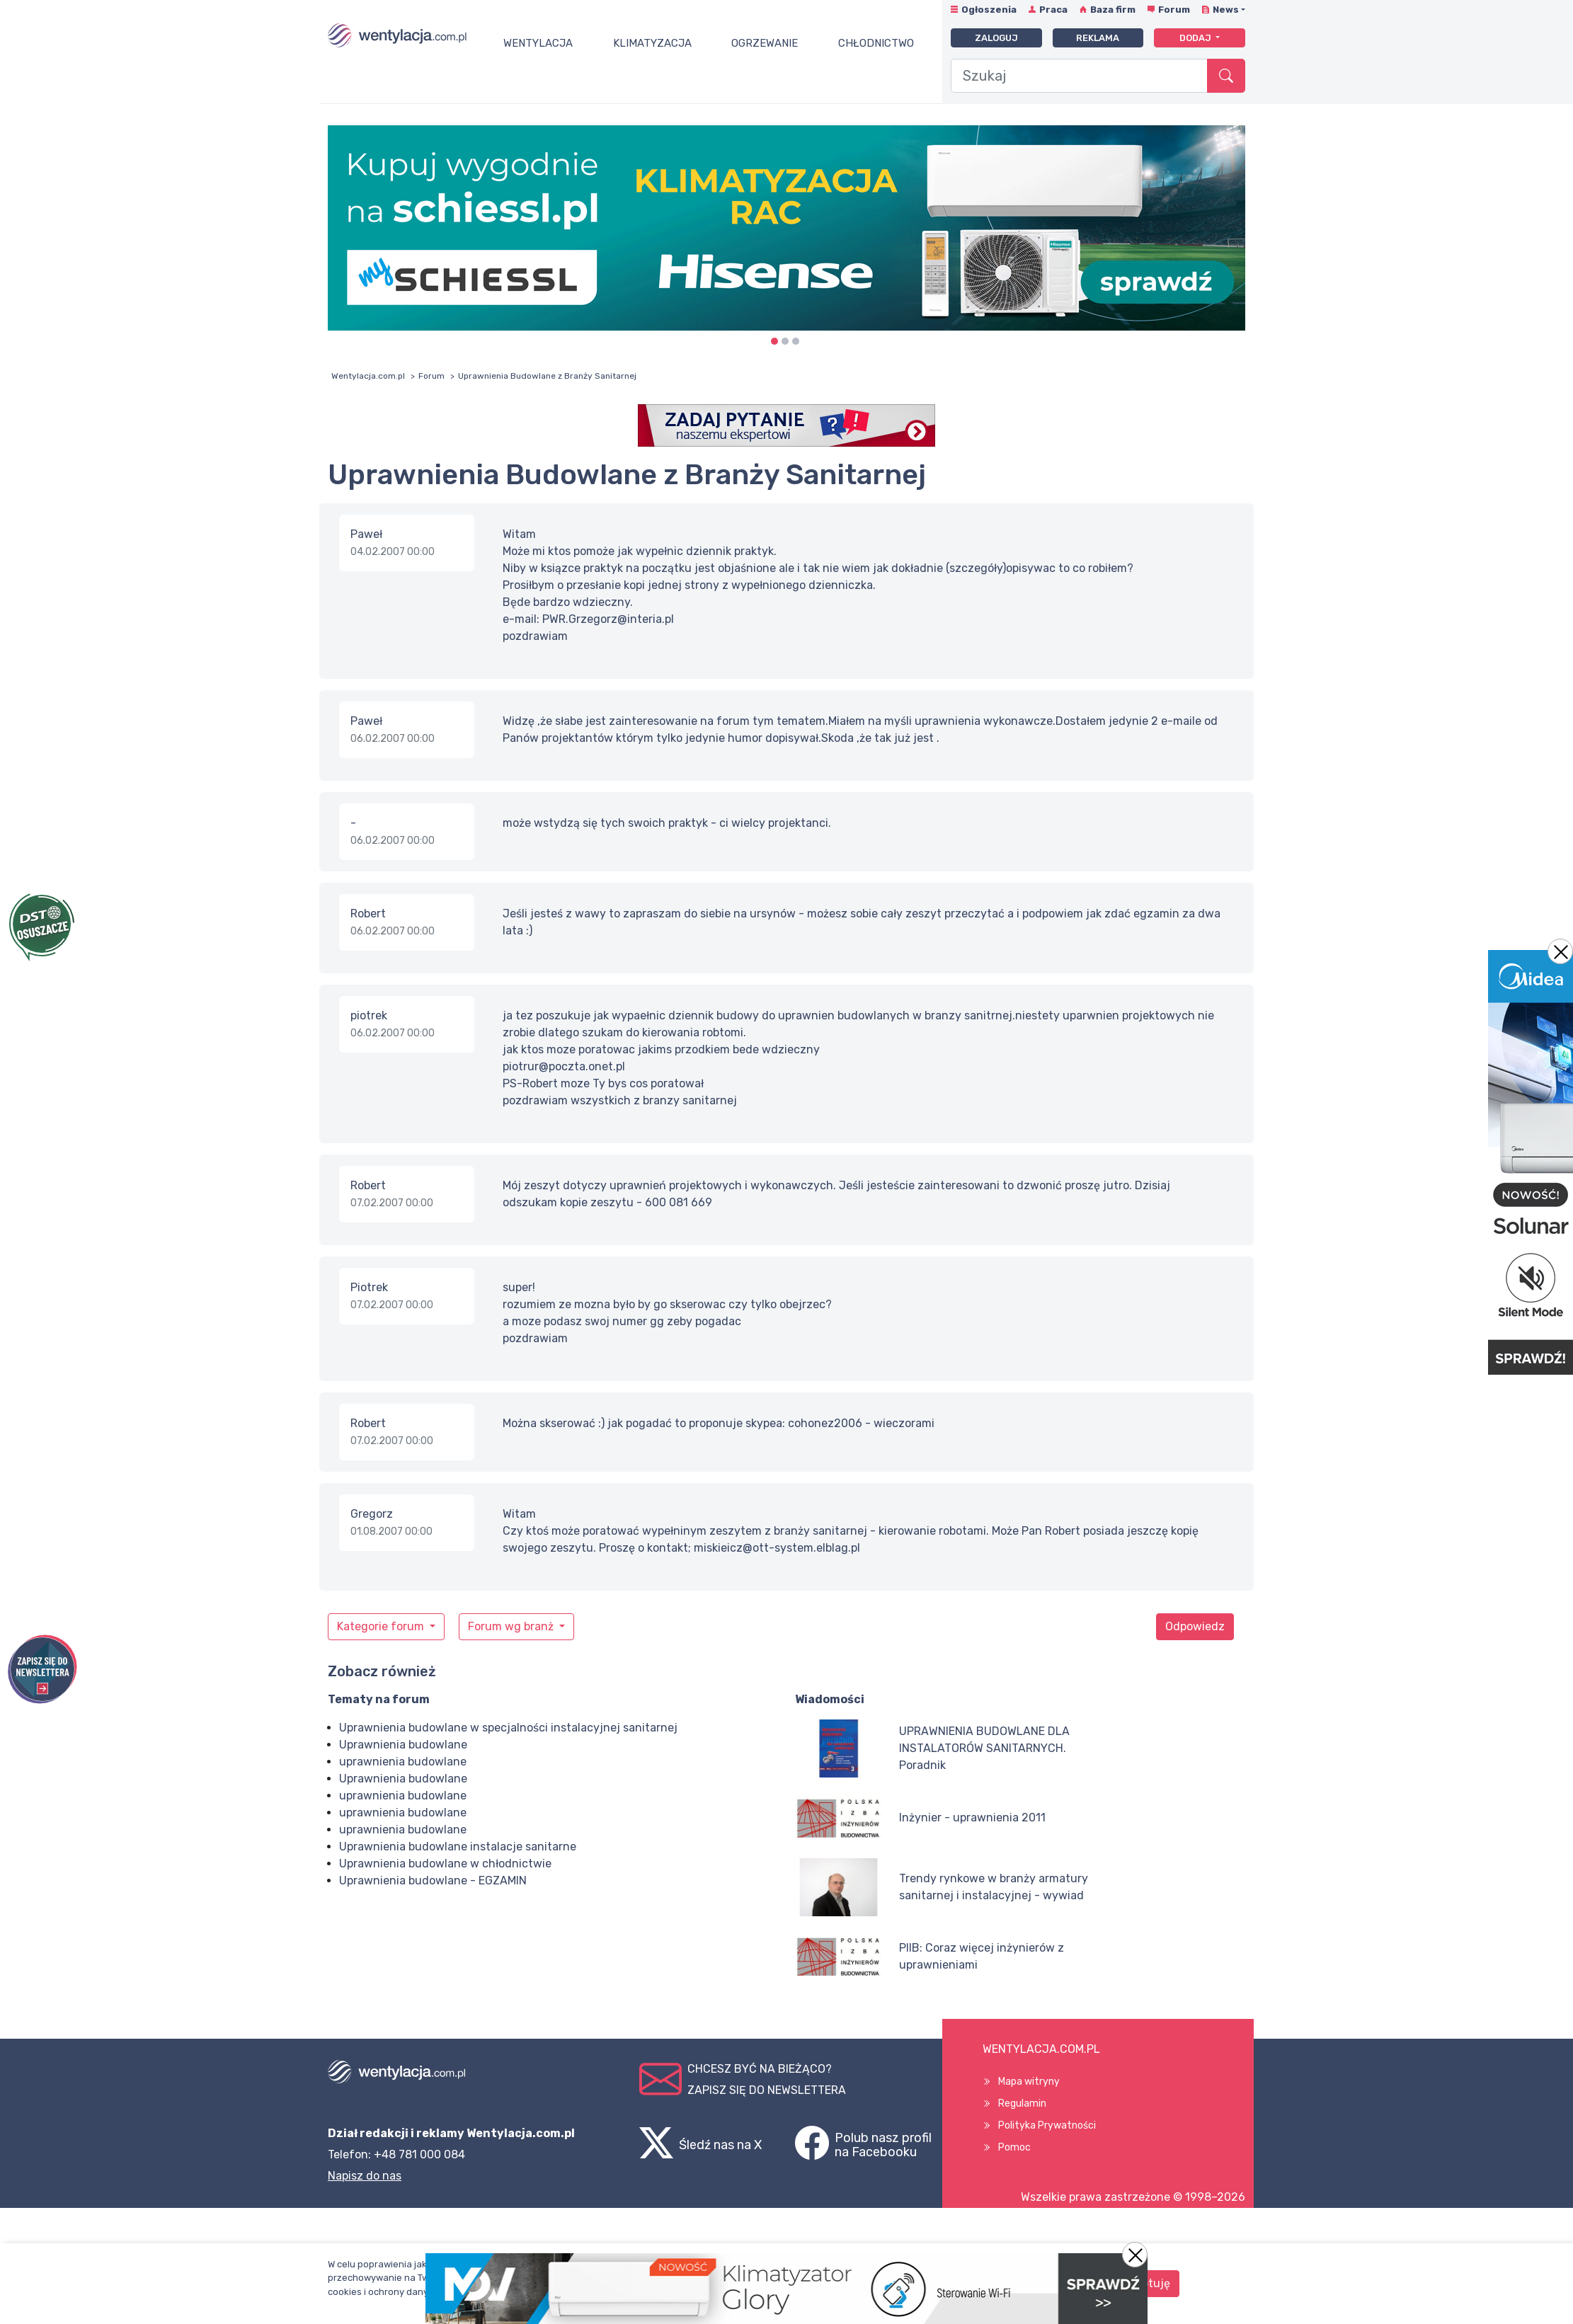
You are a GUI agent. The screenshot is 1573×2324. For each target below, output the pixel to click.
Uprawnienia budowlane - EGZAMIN (433, 1880)
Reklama (1097, 38)
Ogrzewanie (764, 43)
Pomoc (1014, 2147)
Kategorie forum (382, 1626)
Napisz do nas (364, 2175)
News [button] (1226, 9)
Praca (1053, 9)
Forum (1174, 9)
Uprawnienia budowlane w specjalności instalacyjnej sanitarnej (508, 1727)
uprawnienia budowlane (403, 1761)
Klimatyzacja (652, 43)
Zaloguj (996, 38)
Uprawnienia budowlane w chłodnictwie (445, 1863)
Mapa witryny (1029, 2082)
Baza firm (1113, 9)
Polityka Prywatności (1047, 2125)
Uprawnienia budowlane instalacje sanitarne (457, 1846)
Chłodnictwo (876, 43)
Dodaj (1196, 38)
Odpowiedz (1195, 1626)
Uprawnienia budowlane (403, 1744)
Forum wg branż (512, 1626)
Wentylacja (538, 43)
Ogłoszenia (989, 9)
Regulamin (1022, 2103)
